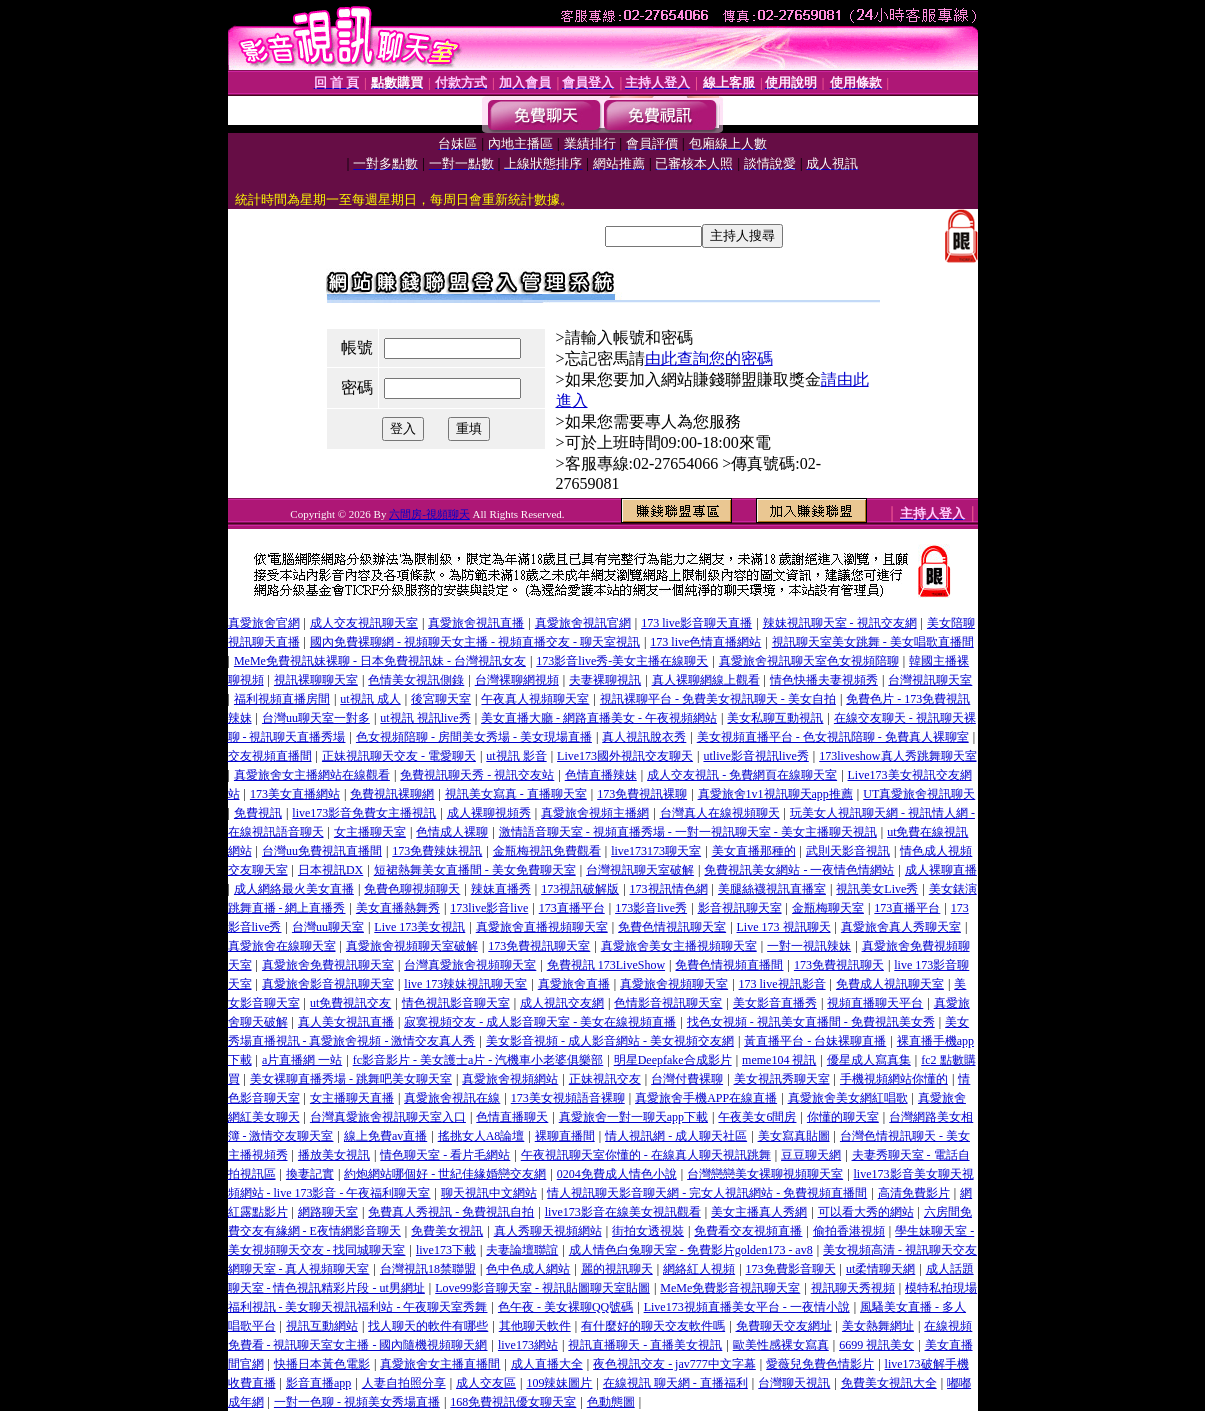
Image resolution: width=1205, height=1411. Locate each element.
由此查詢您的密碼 (709, 358)
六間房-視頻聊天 (429, 514)
